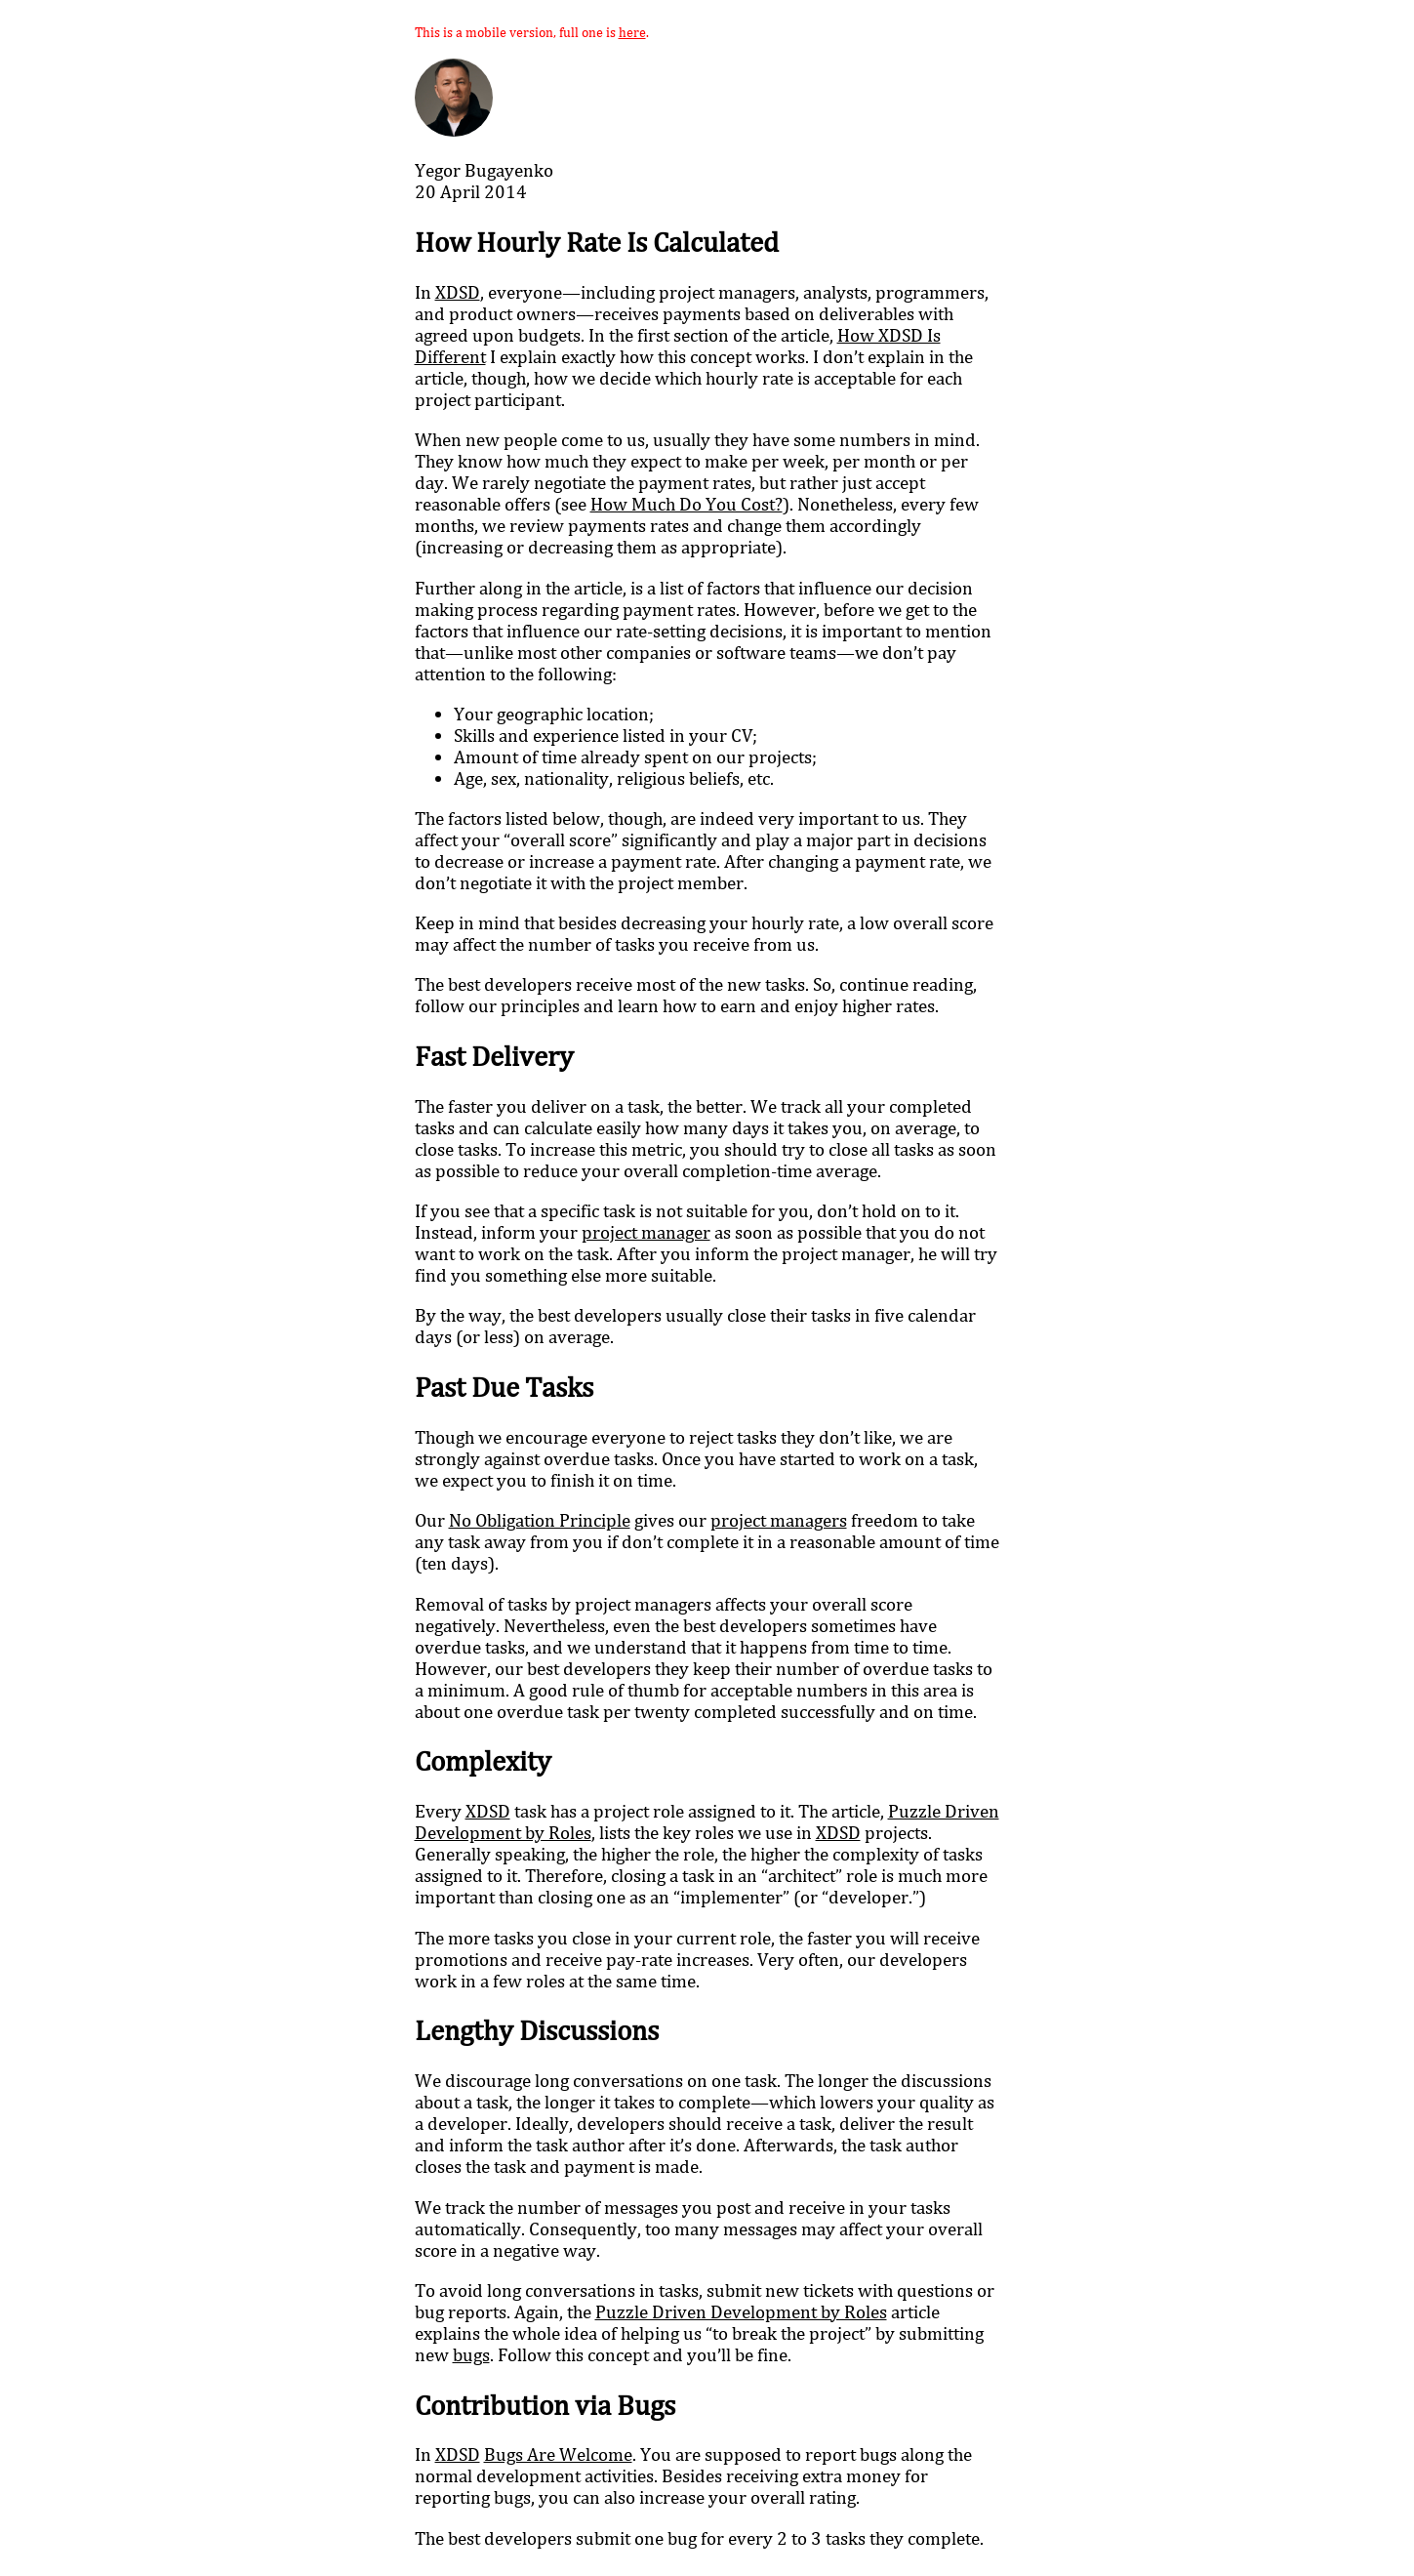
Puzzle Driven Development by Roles (741, 2311)
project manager (646, 1232)
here (632, 31)
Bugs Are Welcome (558, 2454)
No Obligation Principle (539, 1520)
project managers (778, 1520)
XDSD (457, 292)
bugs (471, 2354)
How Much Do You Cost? (686, 503)
